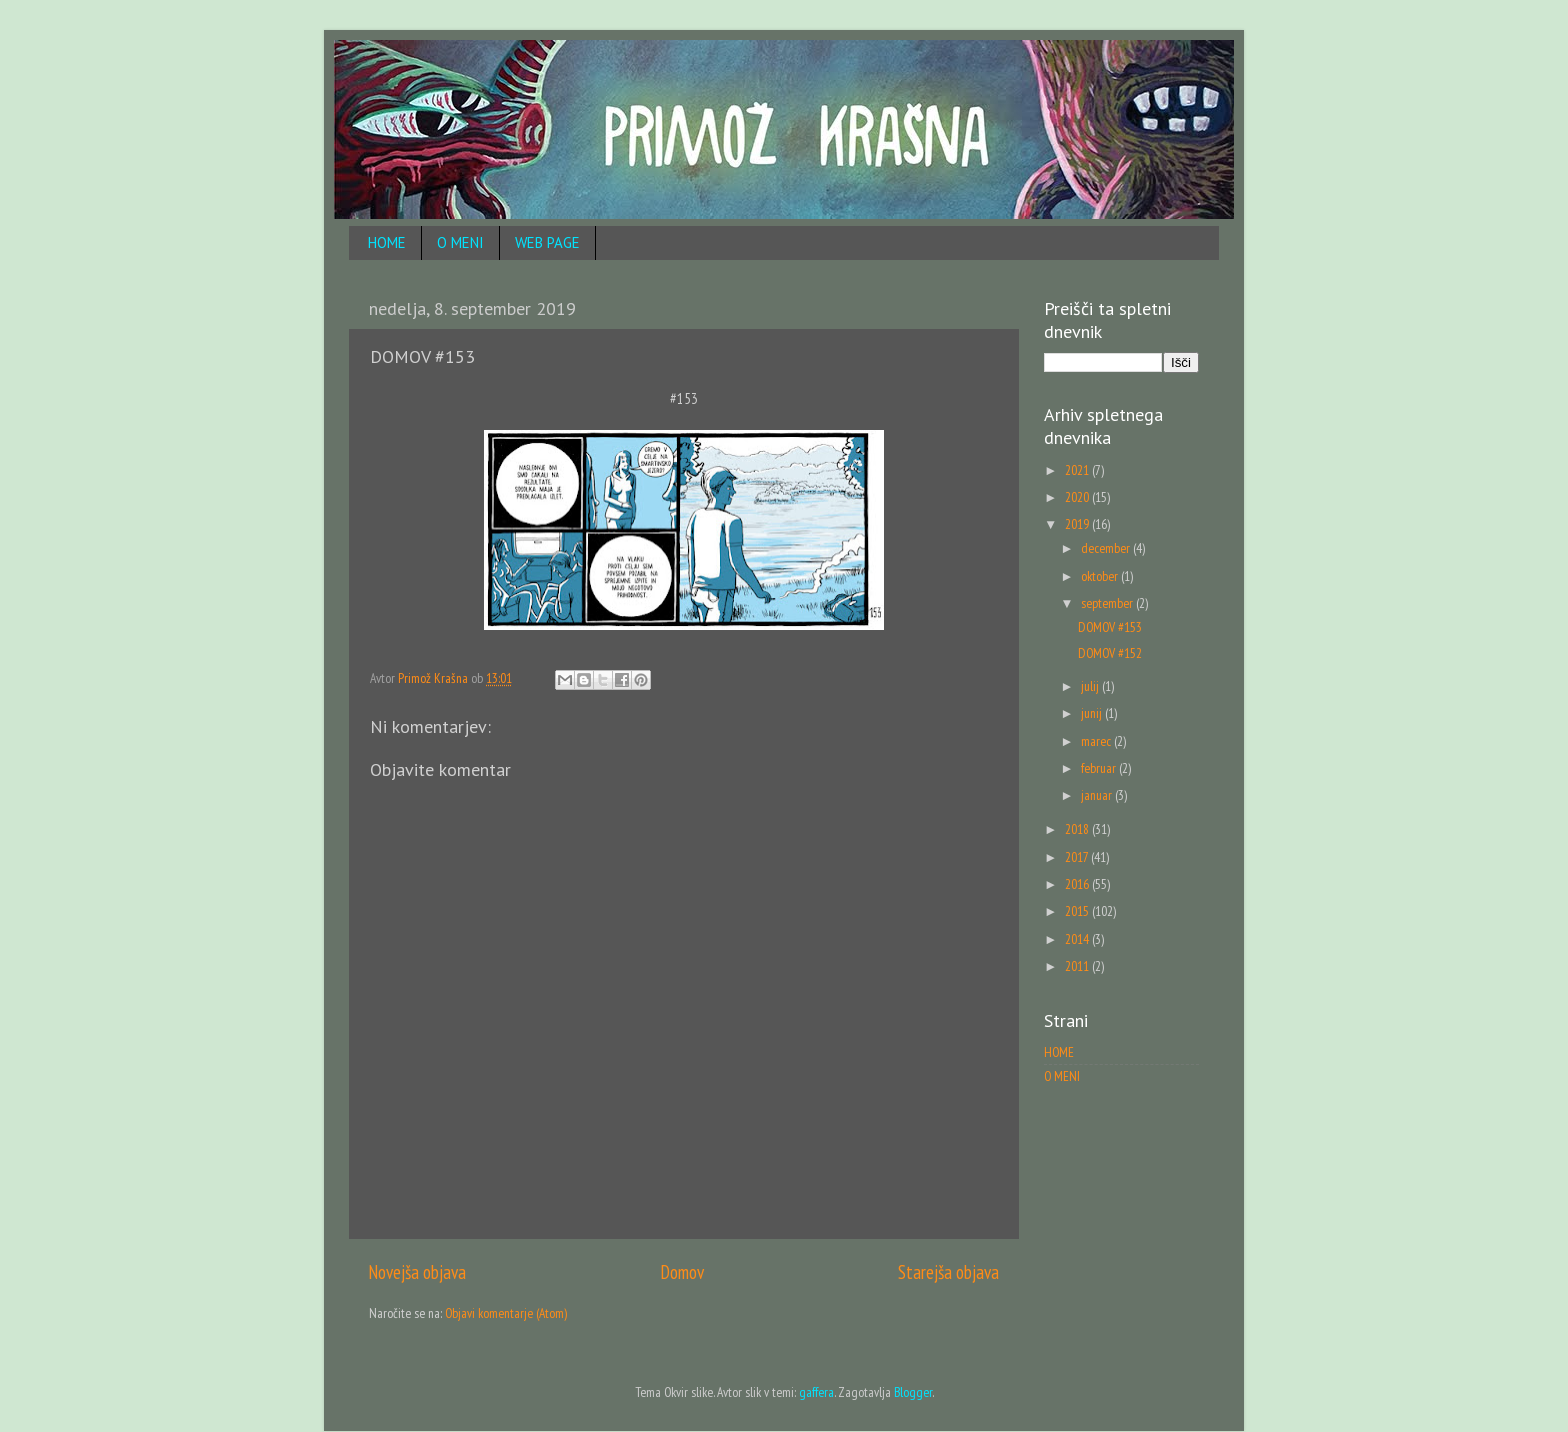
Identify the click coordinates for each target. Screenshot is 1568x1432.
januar (1098, 795)
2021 (1078, 470)
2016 (1078, 884)
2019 (1078, 524)
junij (1093, 713)
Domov (682, 1272)
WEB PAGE (547, 242)
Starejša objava (948, 1272)
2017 (1078, 857)
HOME (387, 242)
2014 (1078, 939)
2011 (1078, 966)
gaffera (816, 1392)
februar (1100, 768)
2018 (1078, 829)
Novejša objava (417, 1272)
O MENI (460, 242)
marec (1097, 741)
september (1108, 603)
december (1107, 548)
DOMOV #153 (1110, 627)
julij (1091, 686)
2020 (1078, 497)
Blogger (913, 1392)
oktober (1101, 576)
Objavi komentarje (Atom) (506, 1313)
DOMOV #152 (1110, 653)
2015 (1078, 911)
